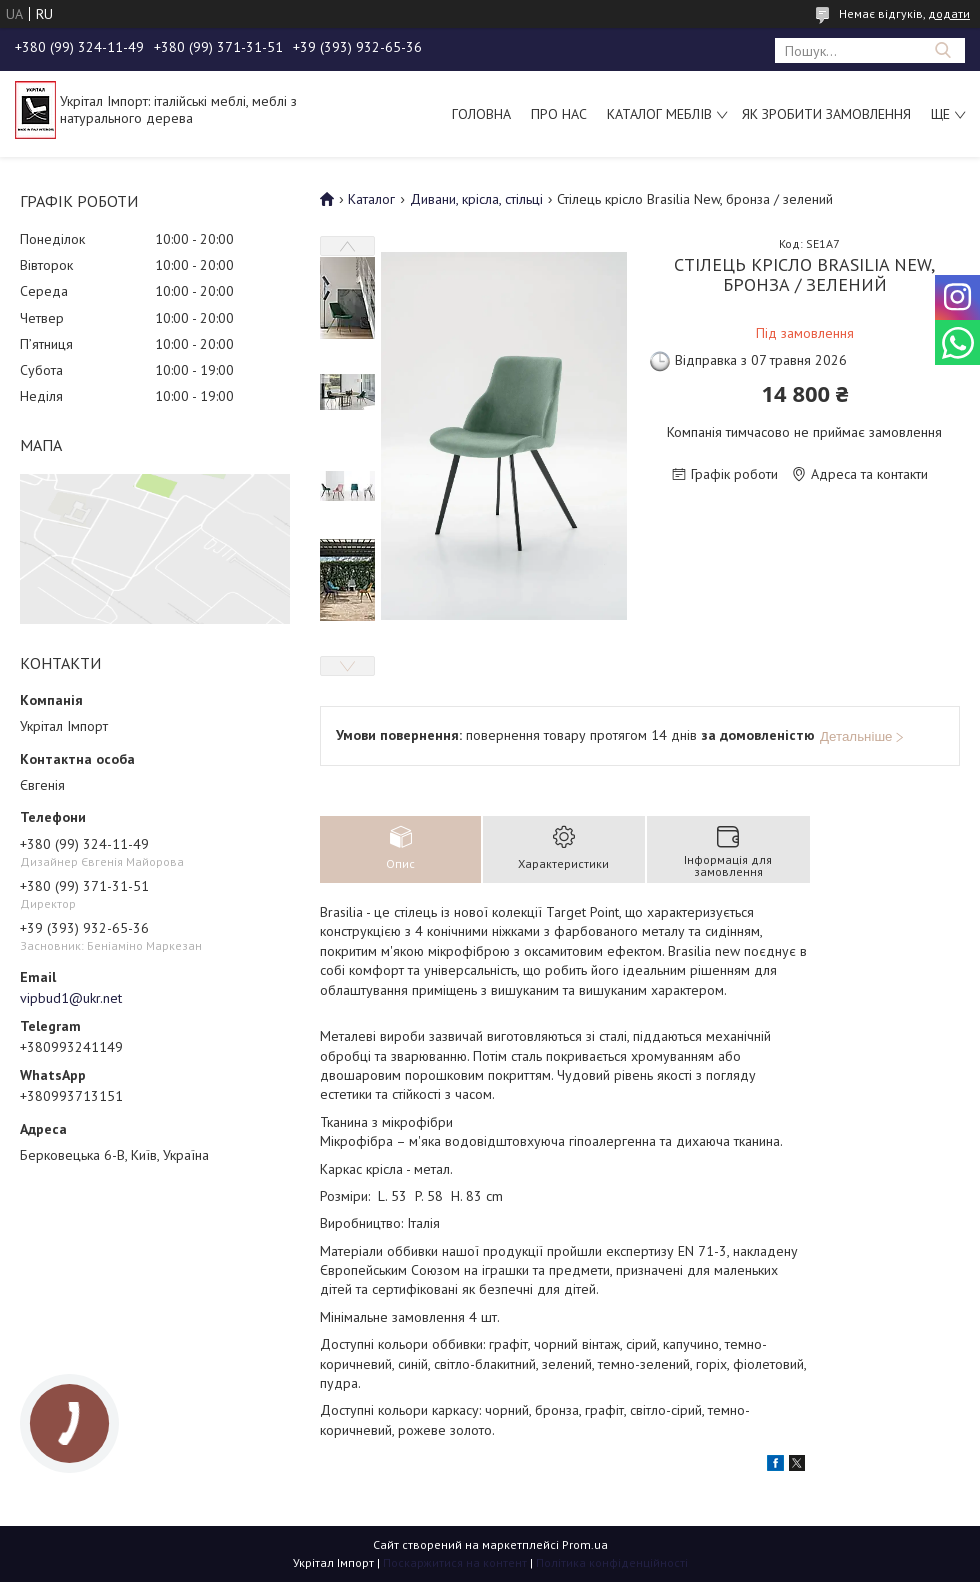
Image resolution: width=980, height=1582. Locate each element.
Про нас (559, 114)
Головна (481, 114)
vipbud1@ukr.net (71, 998)
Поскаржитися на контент (455, 1562)
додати (949, 13)
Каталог (371, 199)
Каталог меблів (659, 114)
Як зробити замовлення (826, 114)
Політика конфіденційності (612, 1562)
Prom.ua (585, 1544)
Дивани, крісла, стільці (476, 199)
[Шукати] (942, 50)
